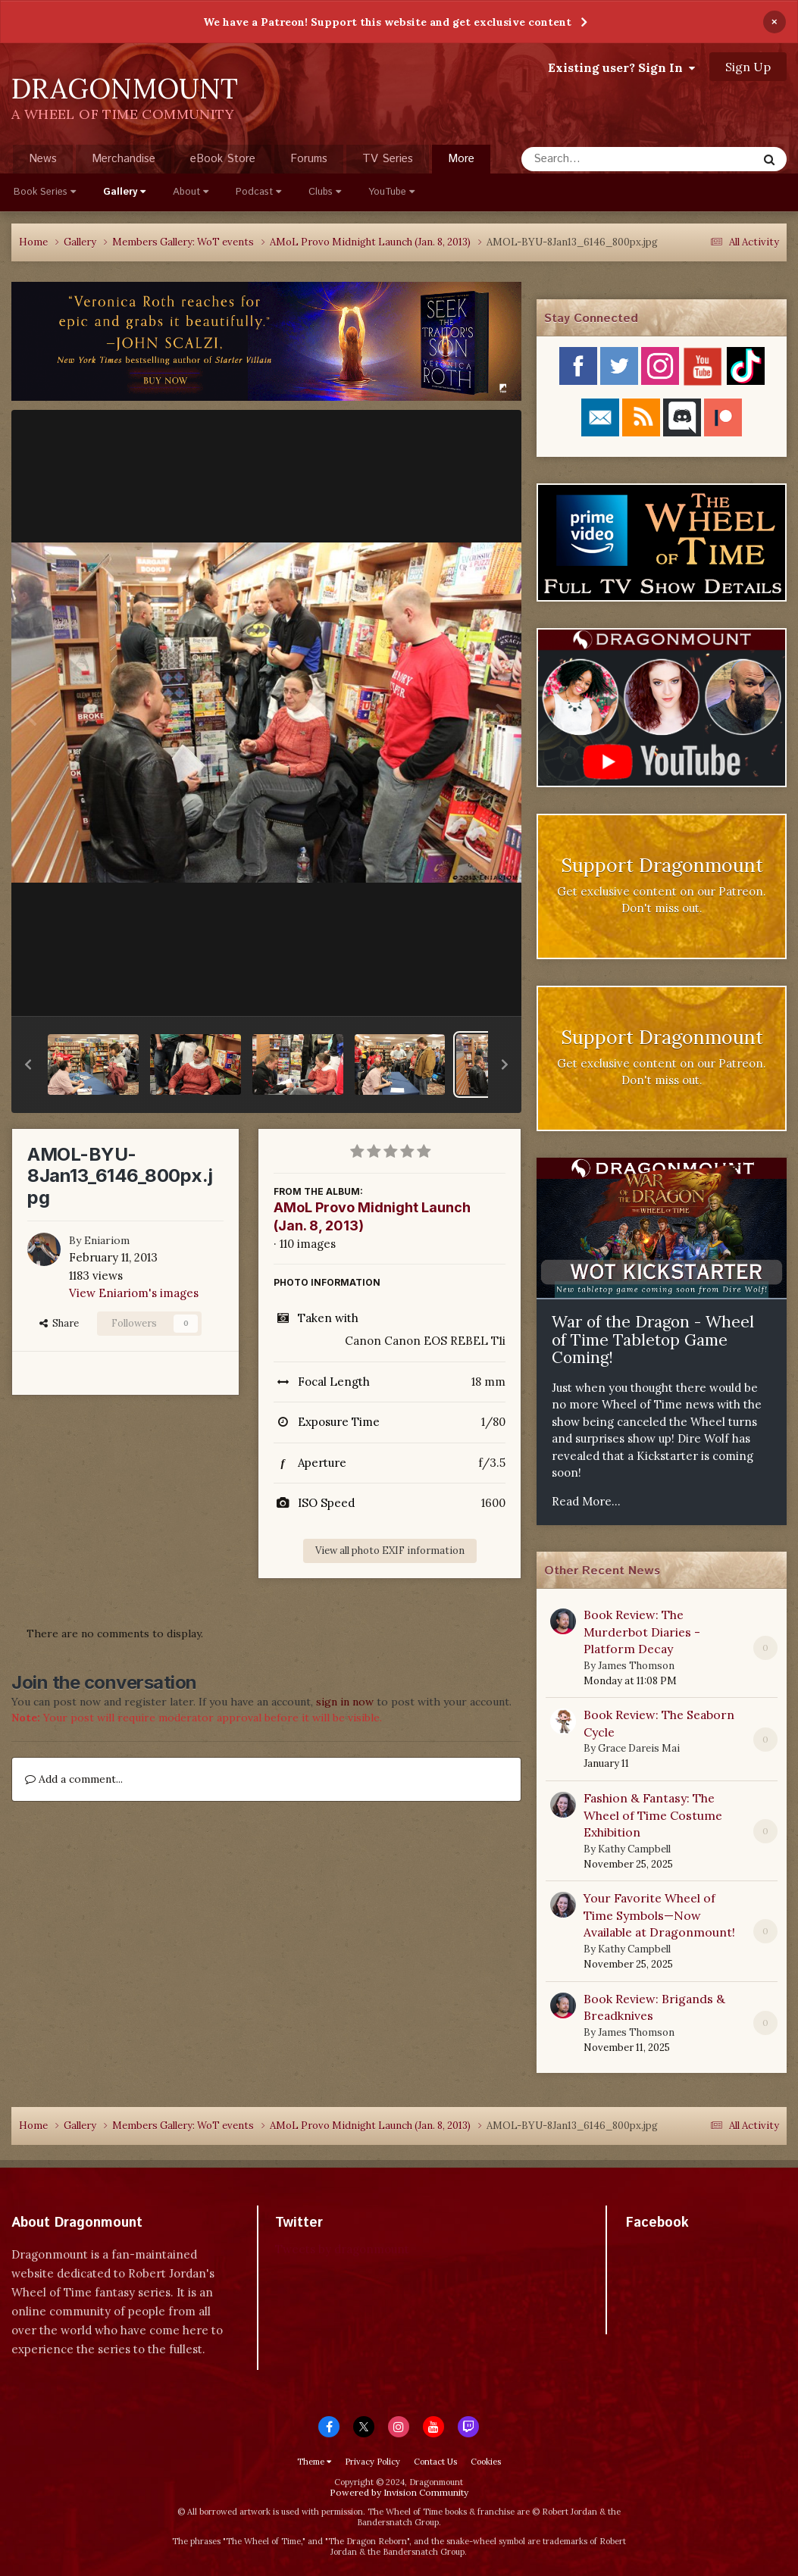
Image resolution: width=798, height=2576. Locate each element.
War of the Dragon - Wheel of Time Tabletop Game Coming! (653, 1339)
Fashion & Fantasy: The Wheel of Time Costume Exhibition (653, 1815)
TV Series (387, 159)
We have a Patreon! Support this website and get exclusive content (387, 22)
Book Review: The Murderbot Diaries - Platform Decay (642, 1631)
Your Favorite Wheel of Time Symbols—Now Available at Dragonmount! (659, 1915)
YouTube (391, 192)
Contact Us (435, 2461)
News (43, 159)
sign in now (345, 1701)
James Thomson (636, 1665)
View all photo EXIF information (390, 1550)
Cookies (486, 2461)
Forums (308, 159)
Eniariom (107, 1240)
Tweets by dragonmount (342, 2249)
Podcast (258, 192)
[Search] (599, 159)
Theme (314, 2461)
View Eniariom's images (134, 1293)
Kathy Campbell (634, 1849)
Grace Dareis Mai (639, 1748)
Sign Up (748, 66)
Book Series (45, 192)
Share (59, 1323)
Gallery (124, 192)
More (461, 159)
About (190, 192)
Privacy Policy (372, 2461)
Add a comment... (74, 1779)
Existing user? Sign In (621, 67)
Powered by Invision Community (399, 2492)
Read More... (586, 1501)
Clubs (324, 192)
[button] (28, 1064)
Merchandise (123, 159)
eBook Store (222, 159)
